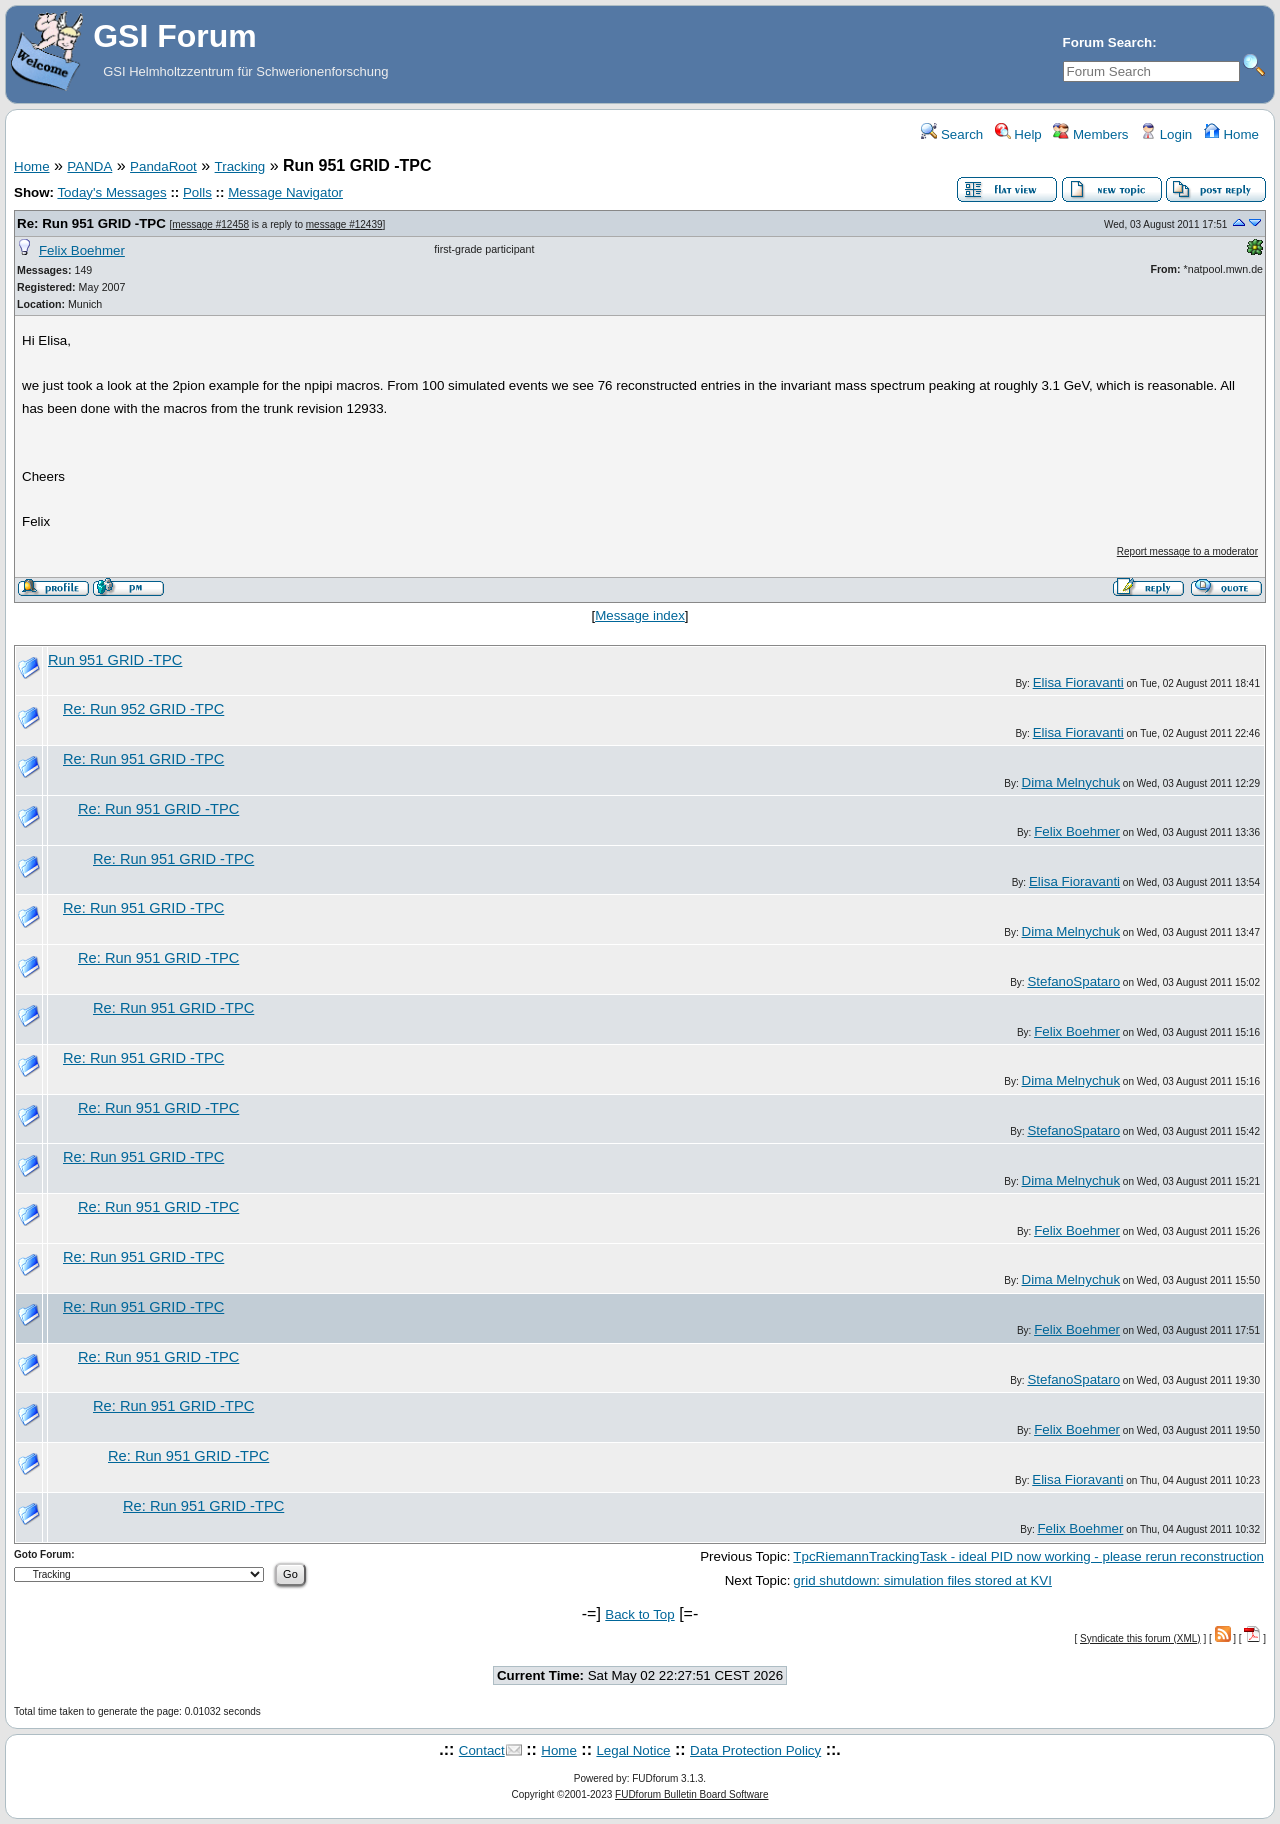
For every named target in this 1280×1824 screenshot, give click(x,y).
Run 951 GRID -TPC (115, 660)
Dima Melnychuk (1071, 782)
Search (952, 134)
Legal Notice (633, 1750)
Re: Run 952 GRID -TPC (143, 709)
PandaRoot (163, 166)
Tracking (240, 166)
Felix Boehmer (82, 250)
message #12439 (344, 224)
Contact (482, 1750)
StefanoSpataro (1073, 981)
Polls (197, 192)
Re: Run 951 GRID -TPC (91, 223)
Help (1018, 134)
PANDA (89, 166)
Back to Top (639, 1614)
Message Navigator (285, 192)
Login (1166, 134)
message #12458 (210, 224)
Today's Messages (111, 192)
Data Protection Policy (755, 1750)
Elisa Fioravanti (1078, 682)
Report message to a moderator (1187, 551)
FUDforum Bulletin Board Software (691, 1794)
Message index (640, 615)
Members (1090, 134)
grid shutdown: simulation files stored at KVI (922, 1580)
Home (1231, 134)
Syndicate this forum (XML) (1140, 1638)
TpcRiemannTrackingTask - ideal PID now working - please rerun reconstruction (1028, 1556)
